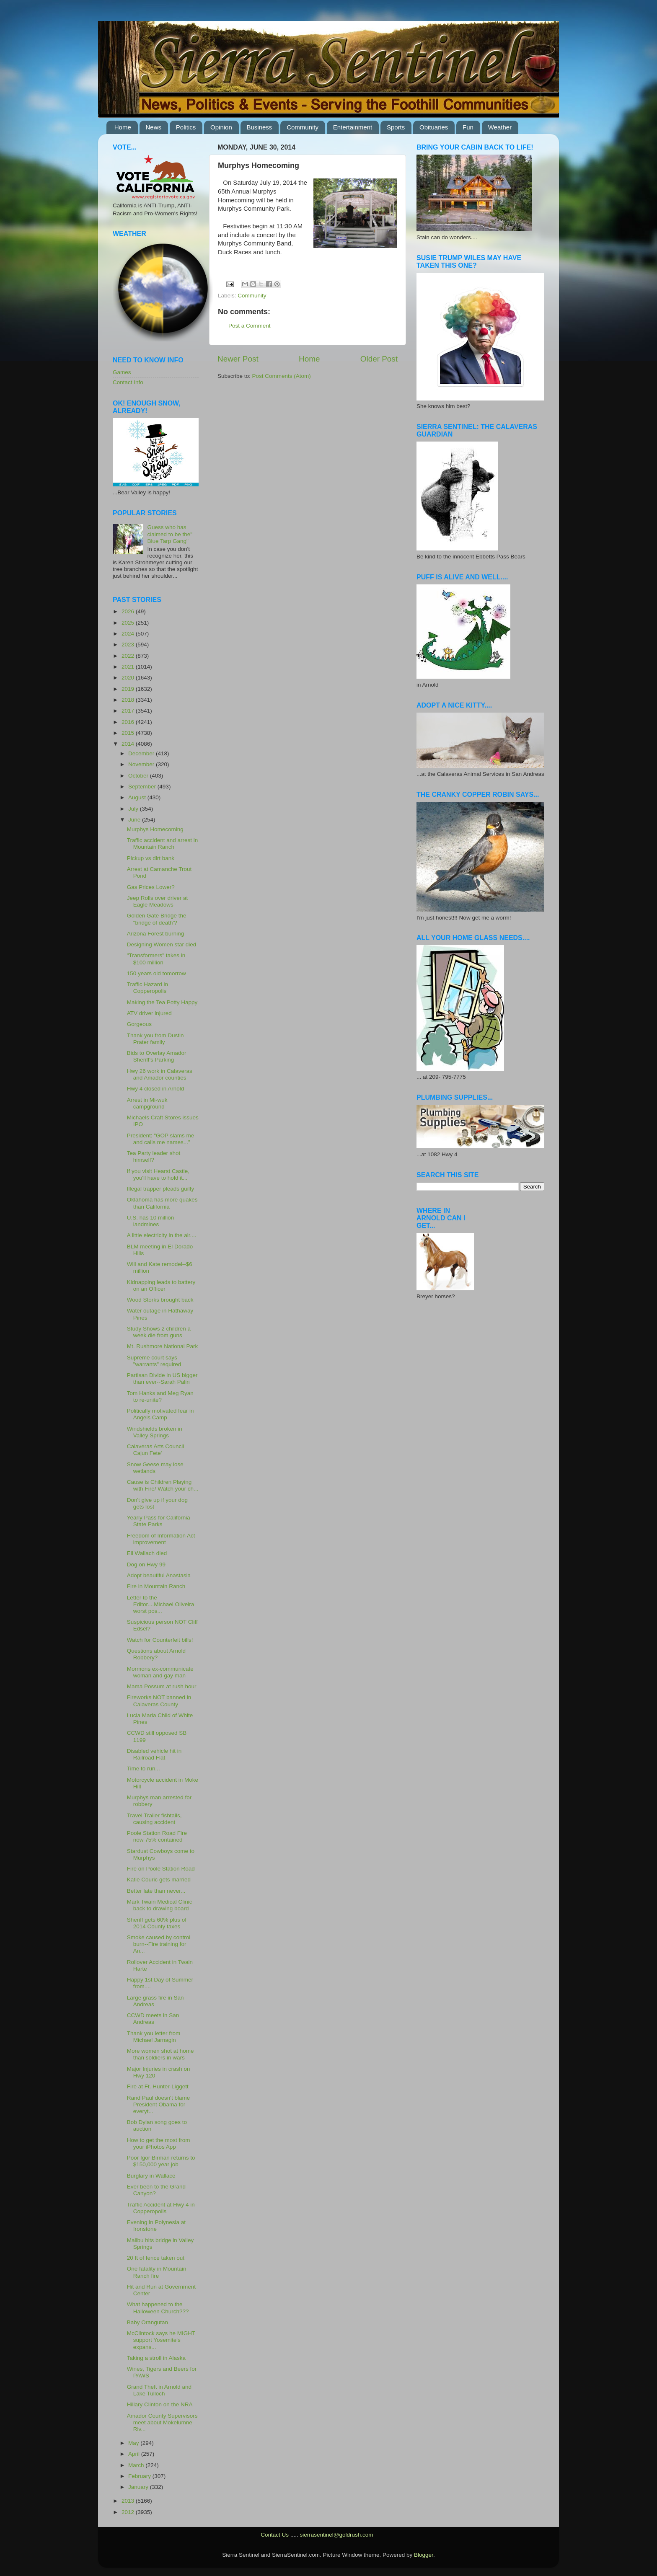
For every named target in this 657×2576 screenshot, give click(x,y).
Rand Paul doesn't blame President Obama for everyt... (158, 2104)
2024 (129, 633)
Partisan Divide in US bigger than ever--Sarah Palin (162, 1378)
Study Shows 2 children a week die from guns (159, 1331)
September (143, 786)
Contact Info (128, 382)
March (136, 2465)
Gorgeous (139, 1024)
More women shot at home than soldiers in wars (160, 2054)
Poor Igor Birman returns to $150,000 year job (161, 2161)
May (134, 2443)
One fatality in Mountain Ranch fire (156, 2272)
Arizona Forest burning (155, 933)
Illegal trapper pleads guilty (160, 1189)
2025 (129, 623)
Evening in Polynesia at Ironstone (156, 2225)
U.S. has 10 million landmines (150, 1220)
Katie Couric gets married (159, 1879)
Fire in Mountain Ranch (156, 1586)
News (154, 127)
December (142, 753)
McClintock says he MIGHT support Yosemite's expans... (161, 2340)
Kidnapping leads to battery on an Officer (161, 1285)
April (134, 2454)
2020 (129, 677)
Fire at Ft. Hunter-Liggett (158, 2086)
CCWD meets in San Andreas (153, 2018)
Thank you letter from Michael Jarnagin (154, 2036)
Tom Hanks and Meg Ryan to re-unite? (160, 1396)
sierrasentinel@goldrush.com (336, 2535)
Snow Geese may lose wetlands (155, 1467)
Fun (468, 127)
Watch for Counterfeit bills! (160, 1640)
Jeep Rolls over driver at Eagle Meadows (157, 901)
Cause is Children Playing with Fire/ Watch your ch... (163, 1485)
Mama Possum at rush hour (162, 1686)
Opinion (221, 127)
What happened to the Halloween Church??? (158, 2307)
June (135, 819)
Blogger (423, 2555)
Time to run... (143, 1768)
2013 (129, 2501)
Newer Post (238, 358)
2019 (129, 689)
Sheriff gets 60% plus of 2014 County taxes (156, 1923)
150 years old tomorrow (156, 973)
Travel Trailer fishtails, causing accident (154, 1818)
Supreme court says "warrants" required (154, 1360)
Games (122, 372)
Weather (500, 127)
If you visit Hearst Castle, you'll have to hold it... (158, 1174)
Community (302, 127)
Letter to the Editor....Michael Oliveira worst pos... (160, 1604)
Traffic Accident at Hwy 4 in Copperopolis (161, 2207)
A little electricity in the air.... (162, 1235)
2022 (129, 656)
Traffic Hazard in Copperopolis (147, 987)
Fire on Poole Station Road (161, 1868)
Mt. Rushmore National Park (162, 1346)
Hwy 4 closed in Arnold (155, 1088)
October (139, 776)
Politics (186, 127)
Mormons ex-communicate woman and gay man (160, 1672)
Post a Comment (249, 326)
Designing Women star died (162, 944)
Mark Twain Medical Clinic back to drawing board (159, 1905)
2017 (129, 711)
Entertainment (352, 127)
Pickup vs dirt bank (150, 858)
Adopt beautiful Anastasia (159, 1575)
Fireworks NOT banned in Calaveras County (159, 1700)
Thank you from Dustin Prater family (155, 1038)
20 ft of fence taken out (155, 2258)
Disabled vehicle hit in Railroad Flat (154, 1754)
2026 (129, 611)
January (139, 2487)
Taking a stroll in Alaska (156, 2358)
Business (259, 127)
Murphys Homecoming (155, 829)
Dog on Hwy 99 (146, 1564)
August (137, 797)
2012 (129, 2512)
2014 (129, 744)
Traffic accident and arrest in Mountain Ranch (162, 843)
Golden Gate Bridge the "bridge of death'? (156, 918)
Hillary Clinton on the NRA (160, 2404)
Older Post (379, 358)
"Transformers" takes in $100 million (156, 958)
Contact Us (275, 2535)
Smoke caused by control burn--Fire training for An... (159, 1944)
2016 (129, 722)
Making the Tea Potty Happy (162, 1002)
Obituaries (433, 127)
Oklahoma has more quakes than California (162, 1202)
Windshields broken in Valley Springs (154, 1432)
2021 (129, 667)
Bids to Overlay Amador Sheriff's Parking (156, 1056)
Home (122, 127)
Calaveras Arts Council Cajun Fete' (155, 1449)
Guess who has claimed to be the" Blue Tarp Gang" (169, 534)
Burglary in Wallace (151, 2176)
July (134, 809)
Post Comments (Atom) (281, 376)
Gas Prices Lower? (151, 887)
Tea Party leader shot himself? (154, 1156)
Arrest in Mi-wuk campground (147, 1103)
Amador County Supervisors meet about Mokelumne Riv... (162, 2422)
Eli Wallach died (147, 1553)
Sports (396, 127)
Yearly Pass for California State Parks (158, 1520)
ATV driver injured (149, 1013)
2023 (129, 644)
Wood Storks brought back (160, 1300)
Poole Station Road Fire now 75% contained (157, 1836)
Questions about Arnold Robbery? (156, 1654)
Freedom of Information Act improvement (161, 1538)
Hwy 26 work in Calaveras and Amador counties (159, 1074)
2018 (129, 700)
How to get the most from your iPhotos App (158, 2143)
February (140, 2476)
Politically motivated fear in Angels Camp (160, 1414)
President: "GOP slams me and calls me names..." (160, 1138)
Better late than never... (156, 1891)
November (142, 764)
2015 (129, 733)
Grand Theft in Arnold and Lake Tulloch (159, 2390)
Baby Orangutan (147, 2322)
